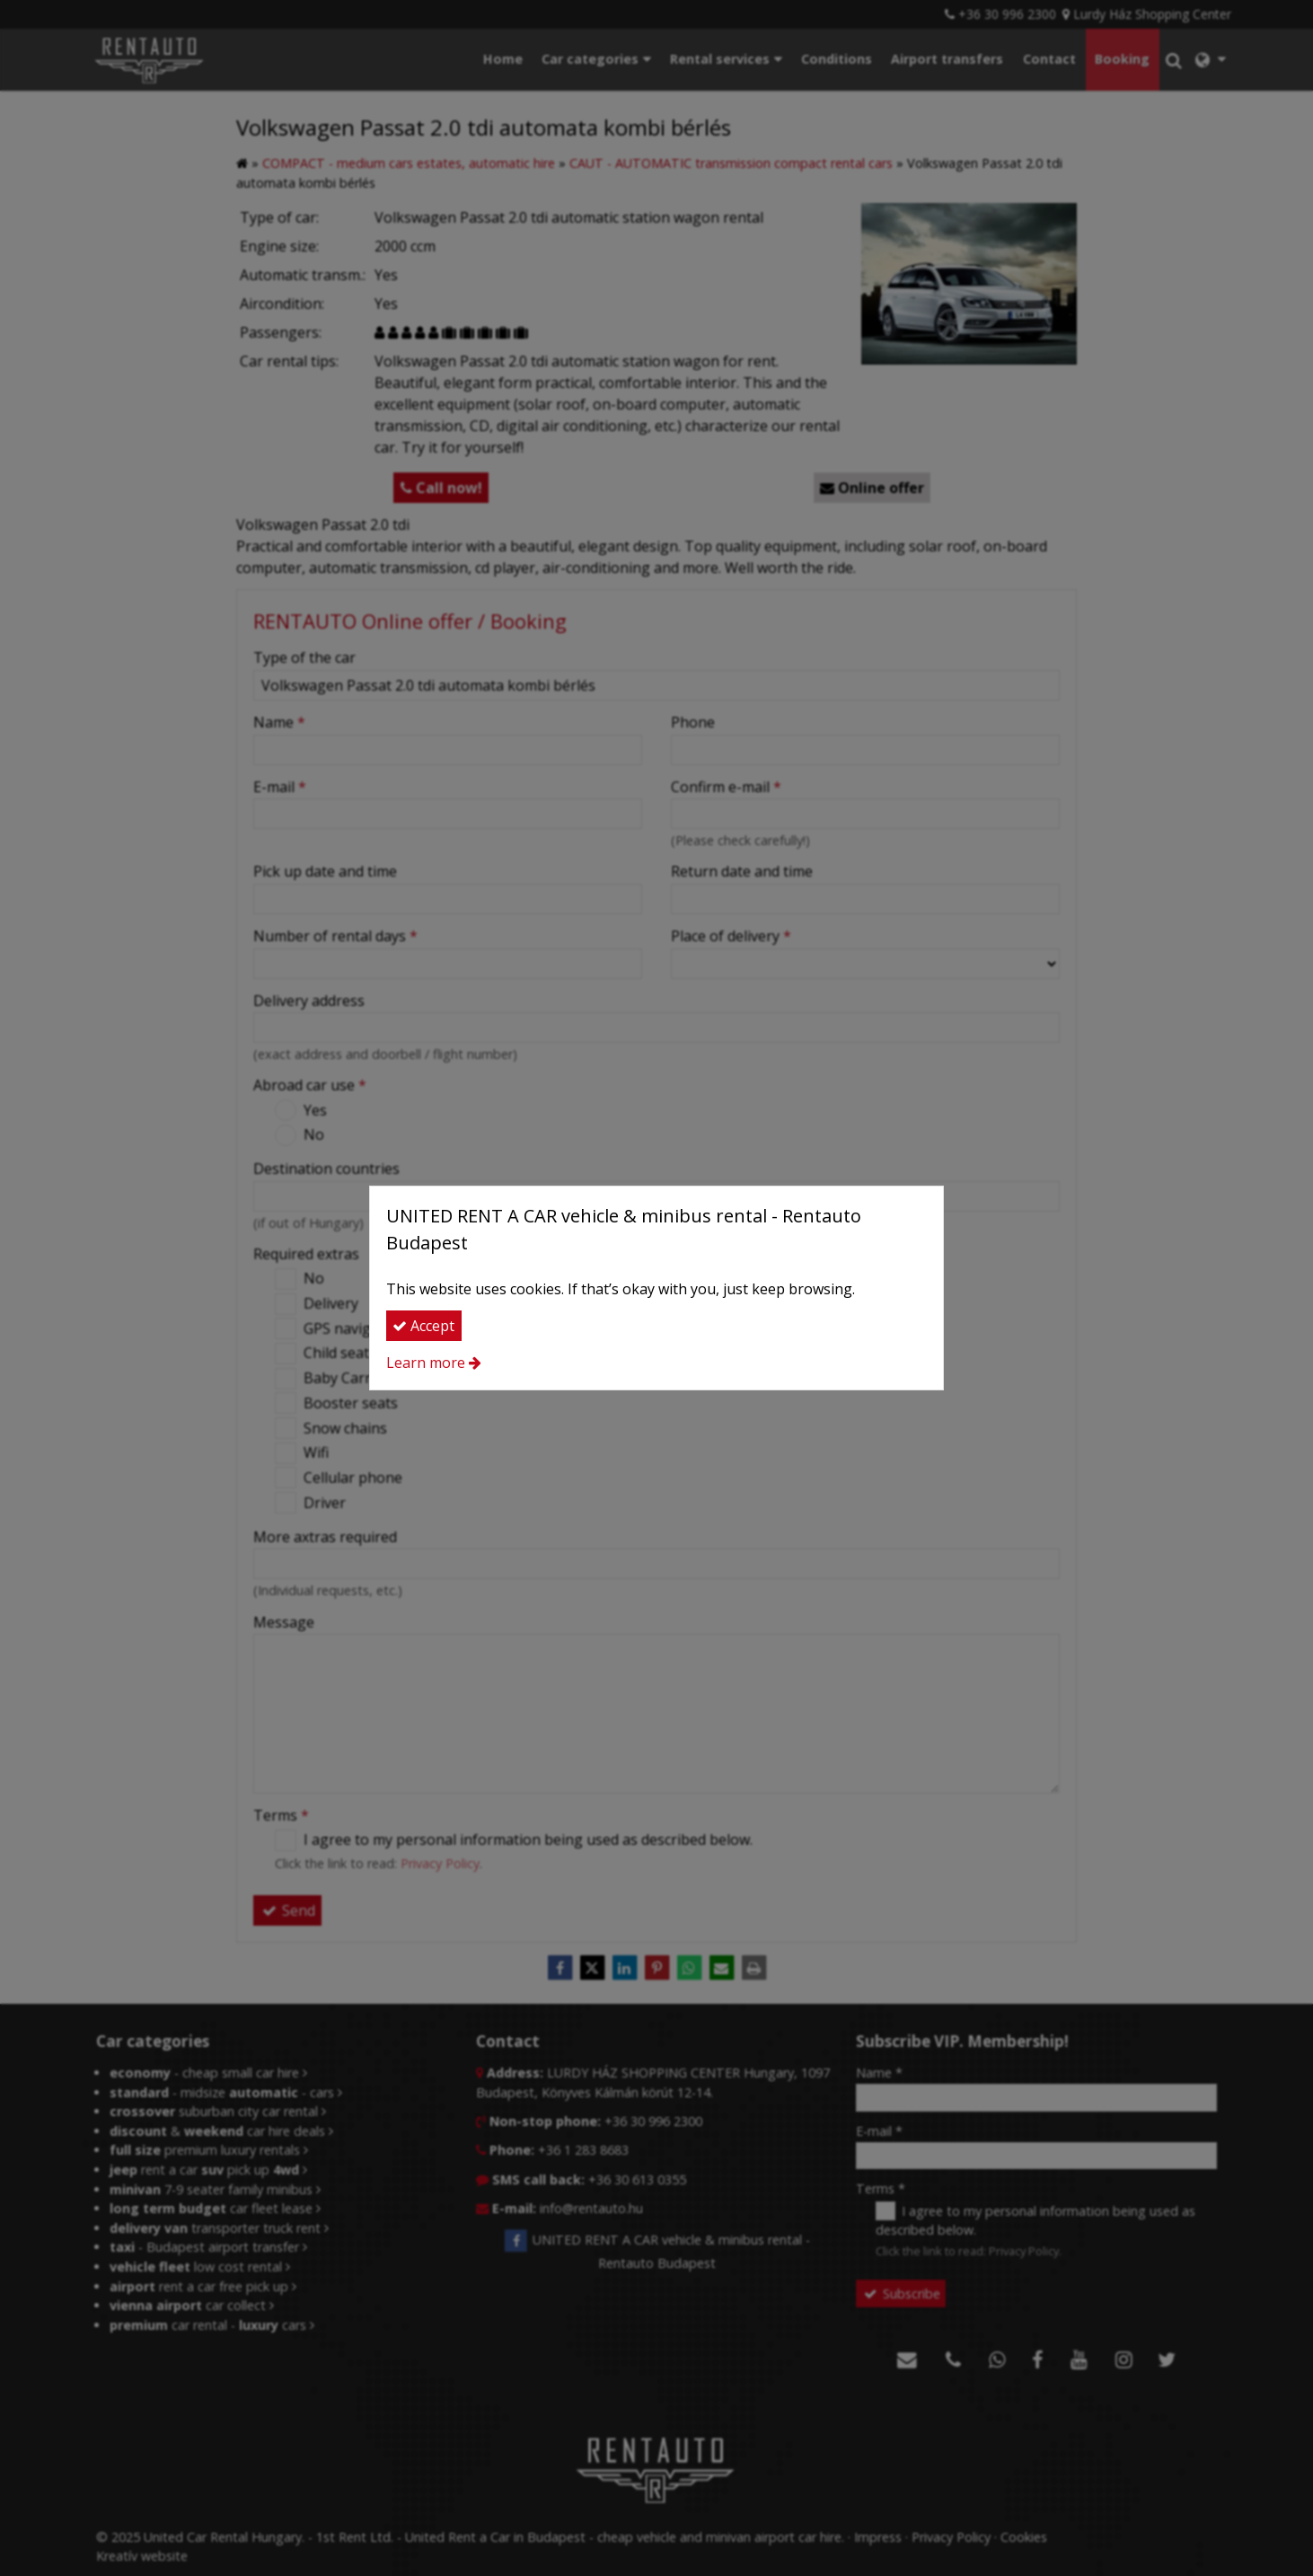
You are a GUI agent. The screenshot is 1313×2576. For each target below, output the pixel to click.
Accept (423, 1326)
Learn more (425, 1362)
